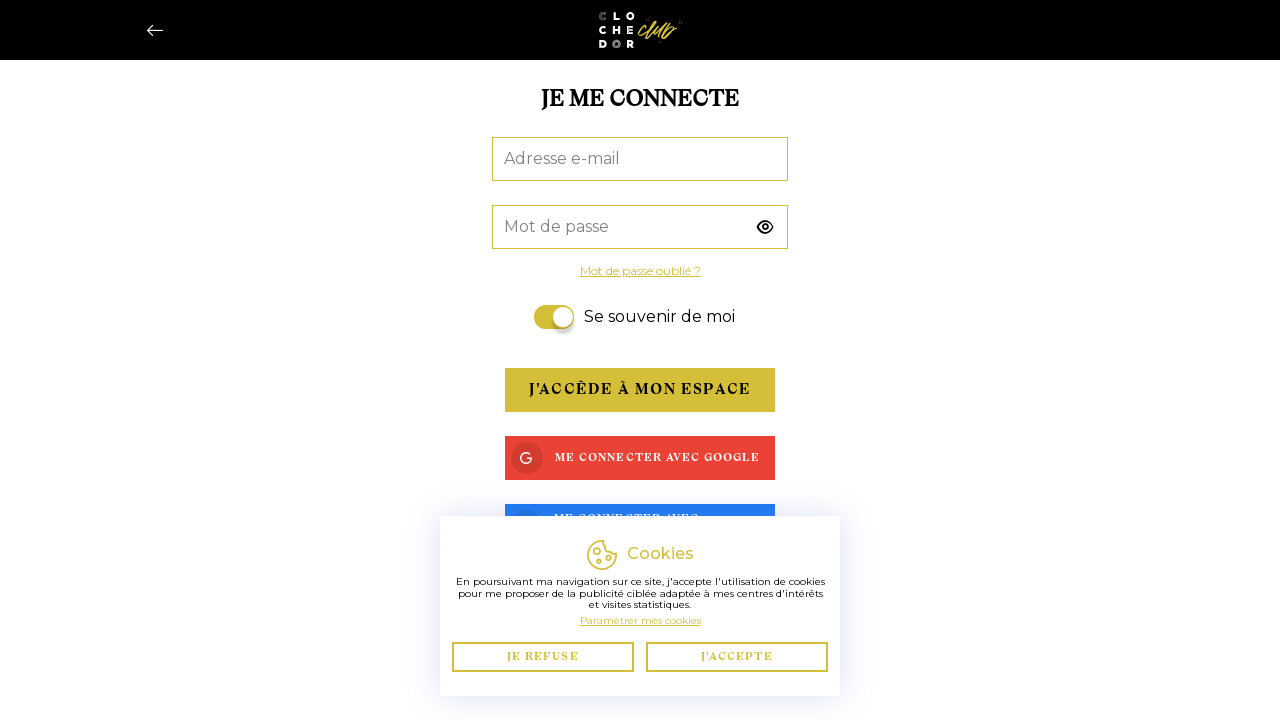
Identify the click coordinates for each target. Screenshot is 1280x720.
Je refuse (543, 656)
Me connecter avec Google (635, 458)
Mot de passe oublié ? (640, 270)
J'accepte (737, 656)
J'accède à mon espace (640, 389)
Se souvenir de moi (659, 316)
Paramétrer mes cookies (640, 620)
